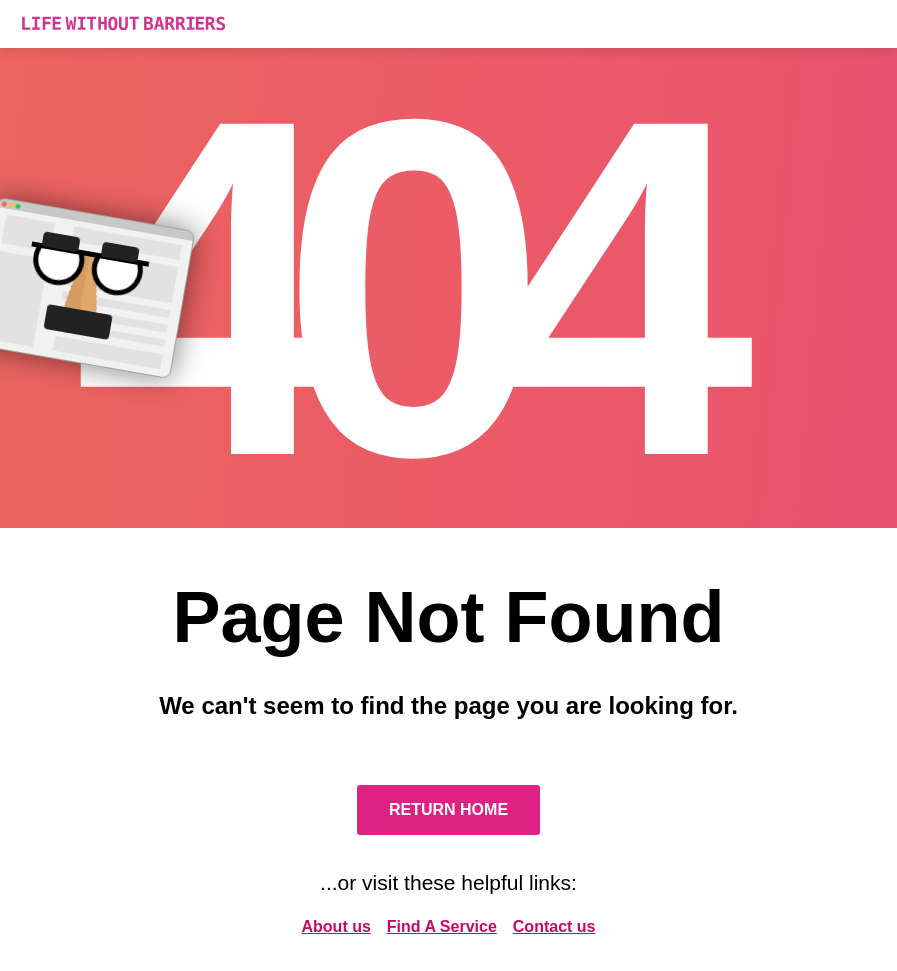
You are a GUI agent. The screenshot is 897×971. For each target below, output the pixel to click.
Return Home (448, 809)
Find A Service (442, 926)
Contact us (554, 926)
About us (336, 926)
